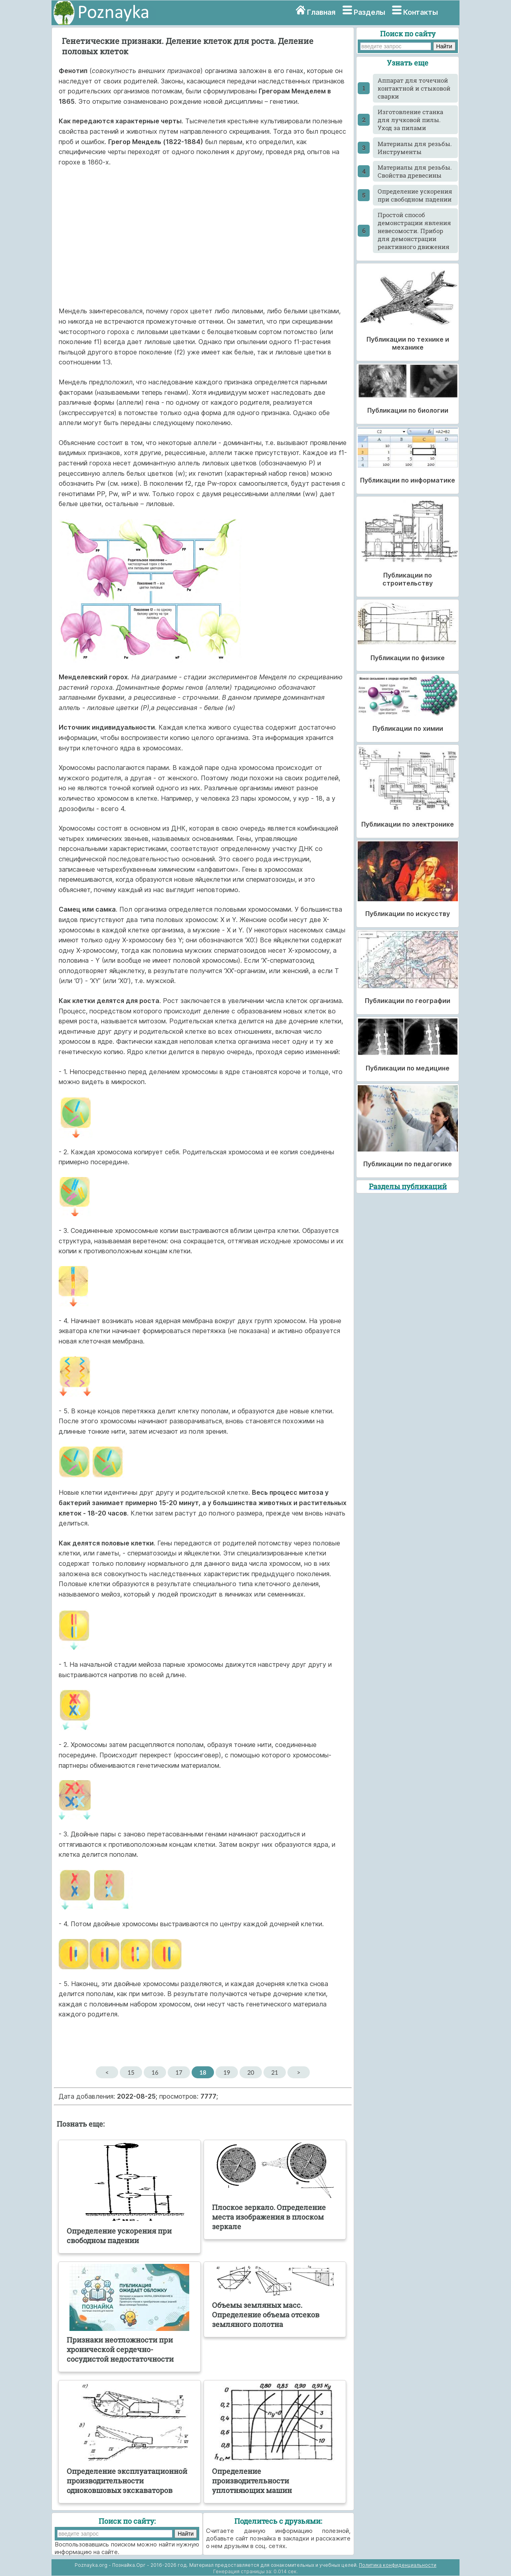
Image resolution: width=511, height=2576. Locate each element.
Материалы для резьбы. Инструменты (415, 148)
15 (130, 2072)
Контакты (420, 12)
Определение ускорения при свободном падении (415, 195)
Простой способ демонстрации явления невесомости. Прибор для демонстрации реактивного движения (414, 231)
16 (154, 2072)
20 (250, 2072)
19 (226, 2072)
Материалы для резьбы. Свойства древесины (415, 171)
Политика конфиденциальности (397, 2565)
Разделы (369, 12)
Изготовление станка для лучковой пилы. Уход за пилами (410, 120)
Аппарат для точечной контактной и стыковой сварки (414, 88)
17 (178, 2072)
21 (274, 2072)
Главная (321, 12)
